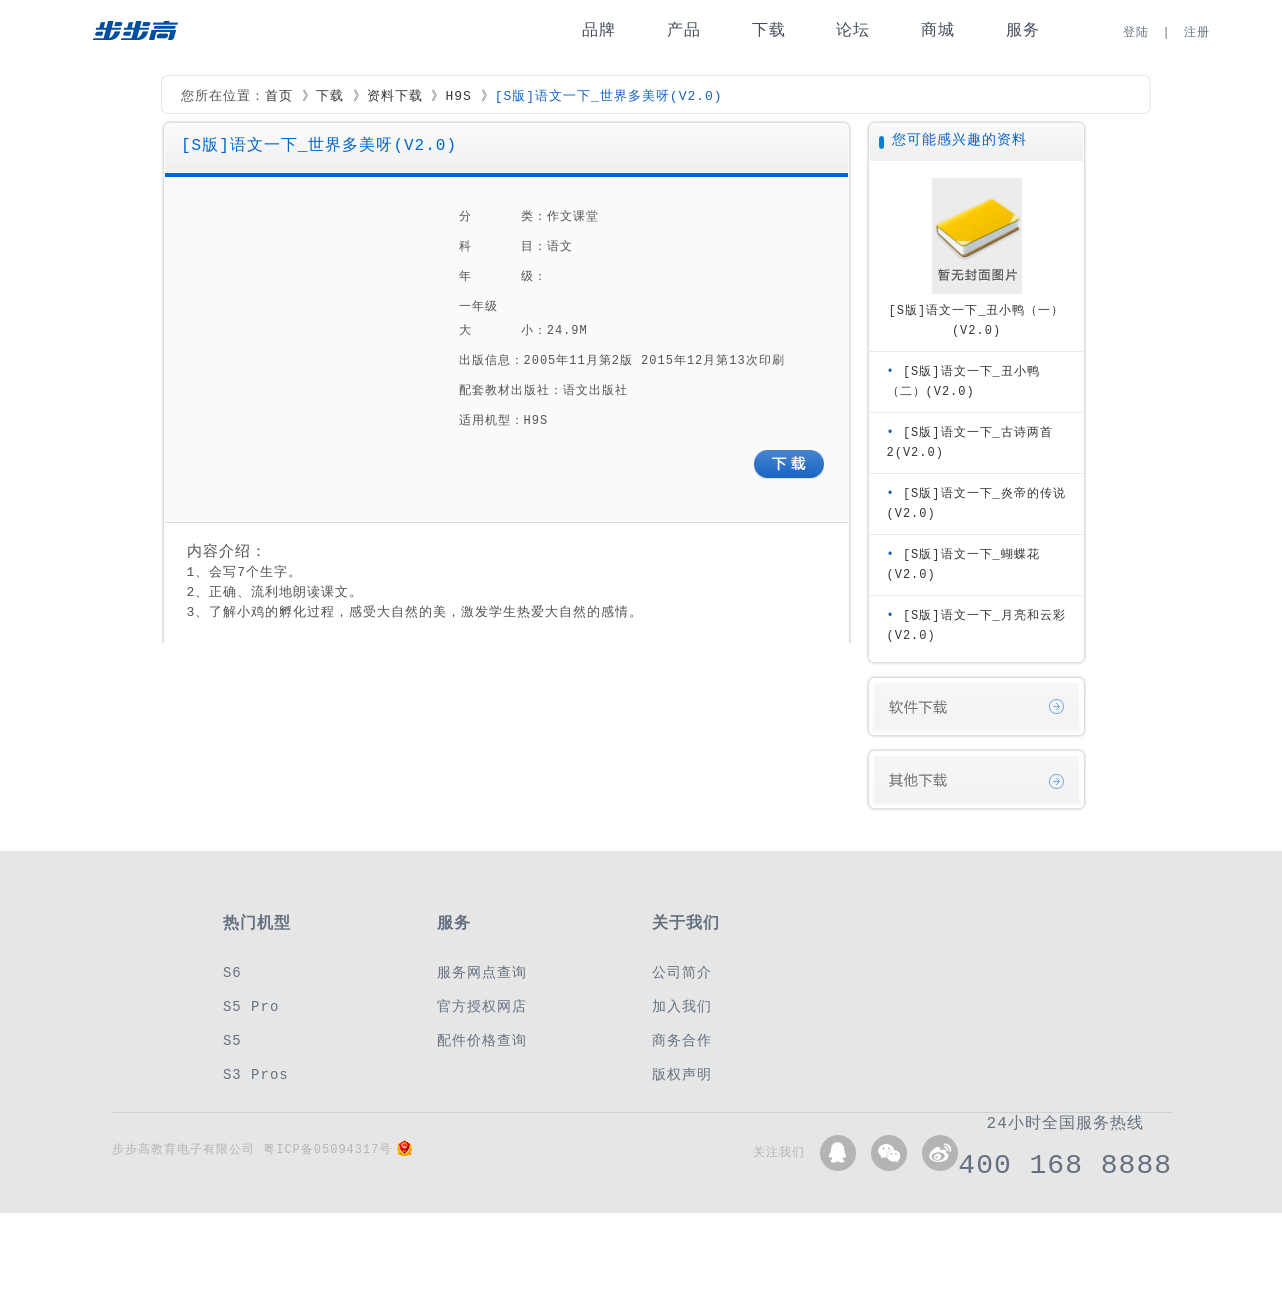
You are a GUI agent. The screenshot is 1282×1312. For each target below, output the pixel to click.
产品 (684, 30)
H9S (458, 97)
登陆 (1136, 32)
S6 (232, 972)
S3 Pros (256, 1074)
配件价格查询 (482, 1040)
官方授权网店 (482, 1006)
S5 (232, 1040)
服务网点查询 (482, 972)
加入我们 (682, 1006)
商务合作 (682, 1040)
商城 (938, 30)
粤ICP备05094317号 (327, 1149)
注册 (1197, 32)
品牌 (599, 30)
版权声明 (682, 1074)
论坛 (853, 30)
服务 (1023, 30)
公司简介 (682, 972)
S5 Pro (251, 1006)
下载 (769, 30)
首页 (279, 97)
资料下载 (395, 97)
